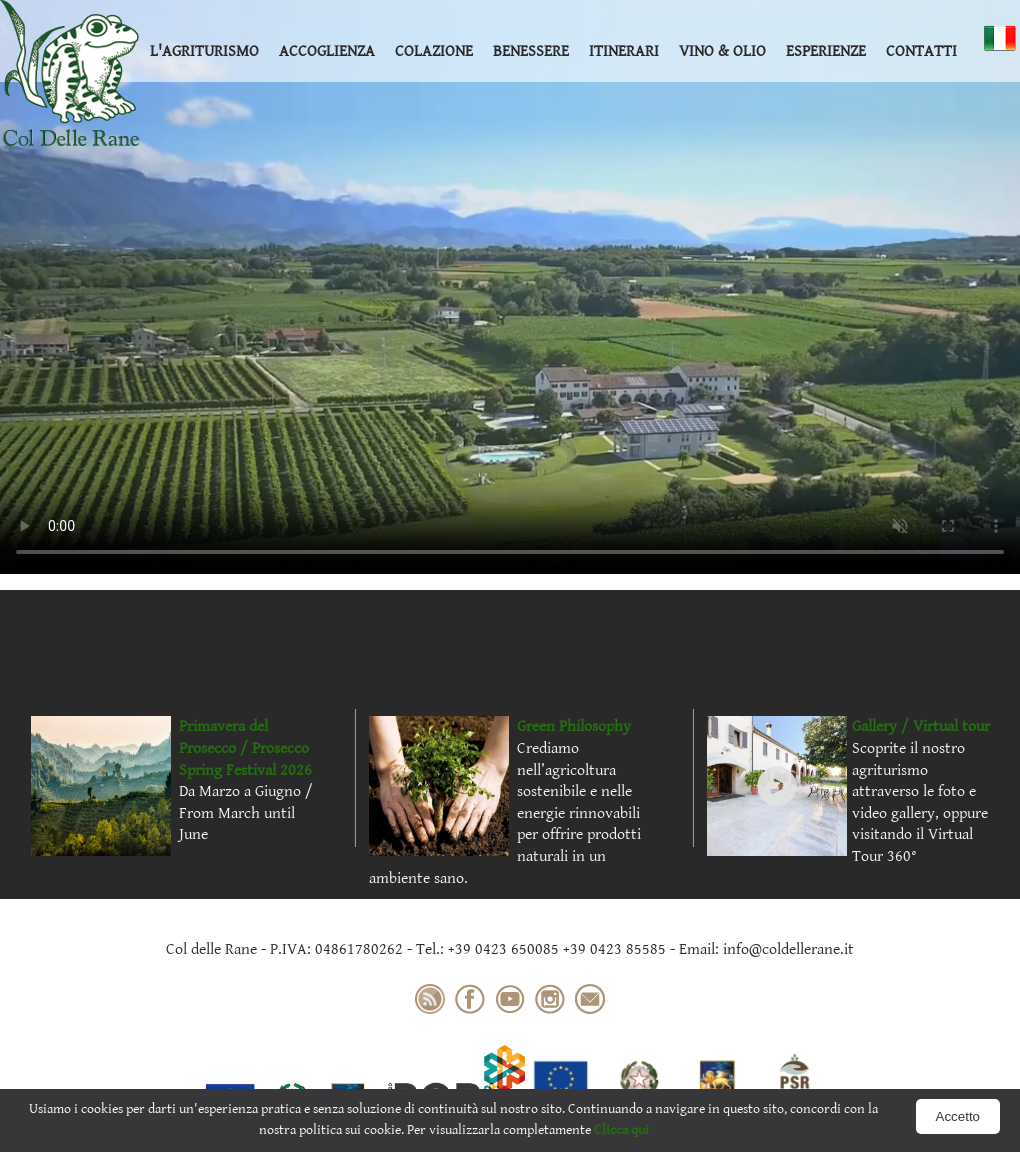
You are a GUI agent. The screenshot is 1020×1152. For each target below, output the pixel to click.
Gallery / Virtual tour (921, 726)
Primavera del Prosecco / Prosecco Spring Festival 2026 (245, 748)
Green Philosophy (574, 726)
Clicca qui (621, 1130)
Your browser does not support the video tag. (510, 287)
